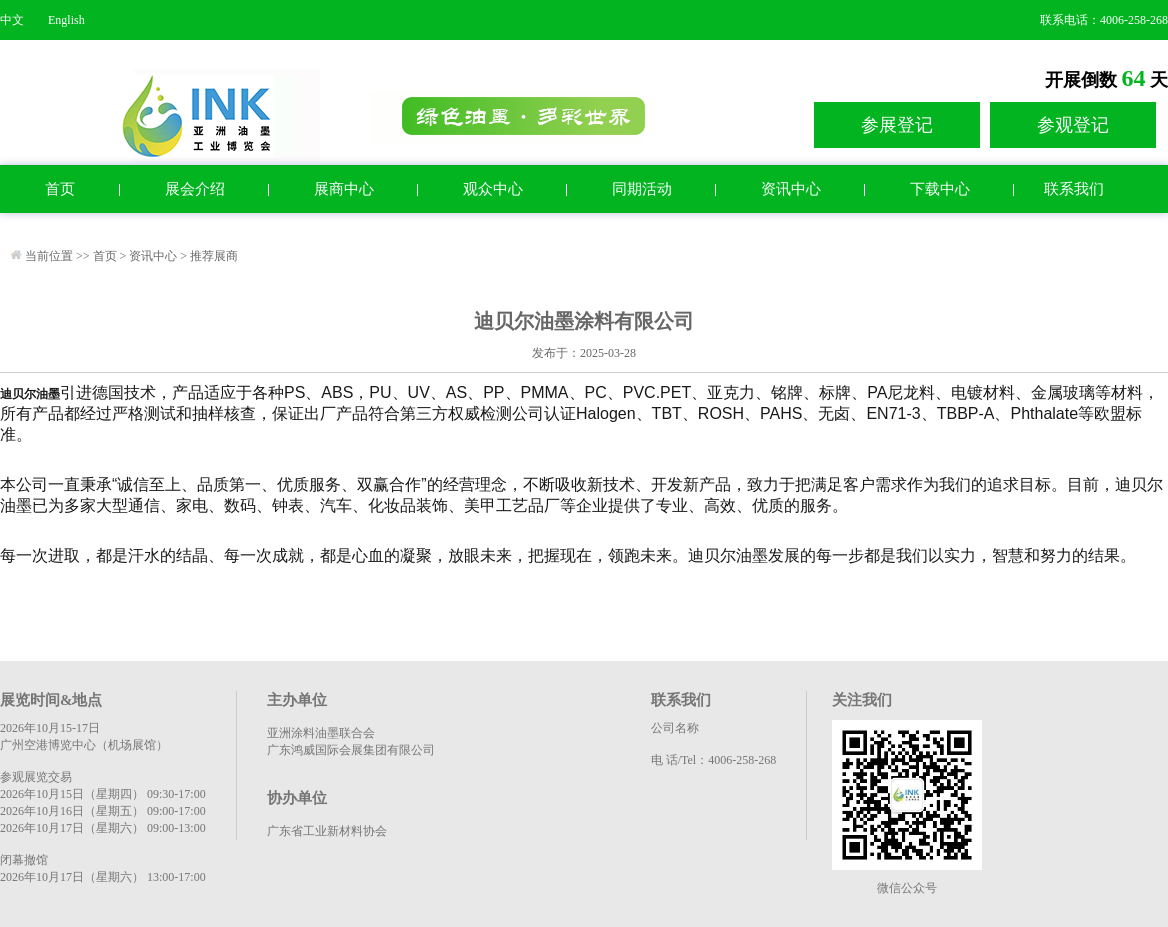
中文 (12, 20)
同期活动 (642, 189)
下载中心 (940, 189)
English (66, 20)
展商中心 (344, 189)
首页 (60, 189)
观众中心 (493, 189)
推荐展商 (214, 256)
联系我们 (1074, 189)
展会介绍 (195, 189)
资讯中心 (791, 189)
